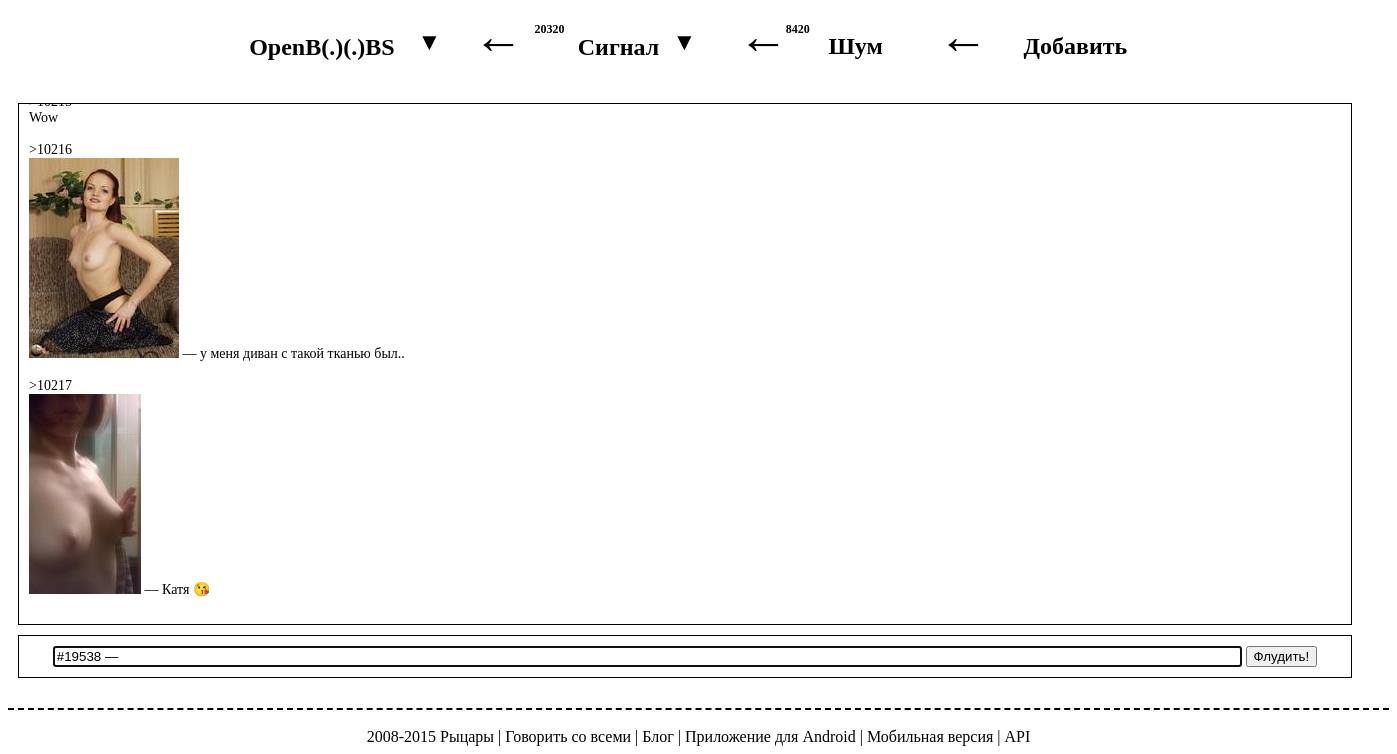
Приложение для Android (770, 736)
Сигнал (619, 47)
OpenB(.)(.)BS (321, 47)
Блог (658, 736)
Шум (856, 46)
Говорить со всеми (568, 736)
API (1018, 736)
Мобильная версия (930, 736)
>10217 (50, 385)
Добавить (1076, 46)
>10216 (50, 149)
